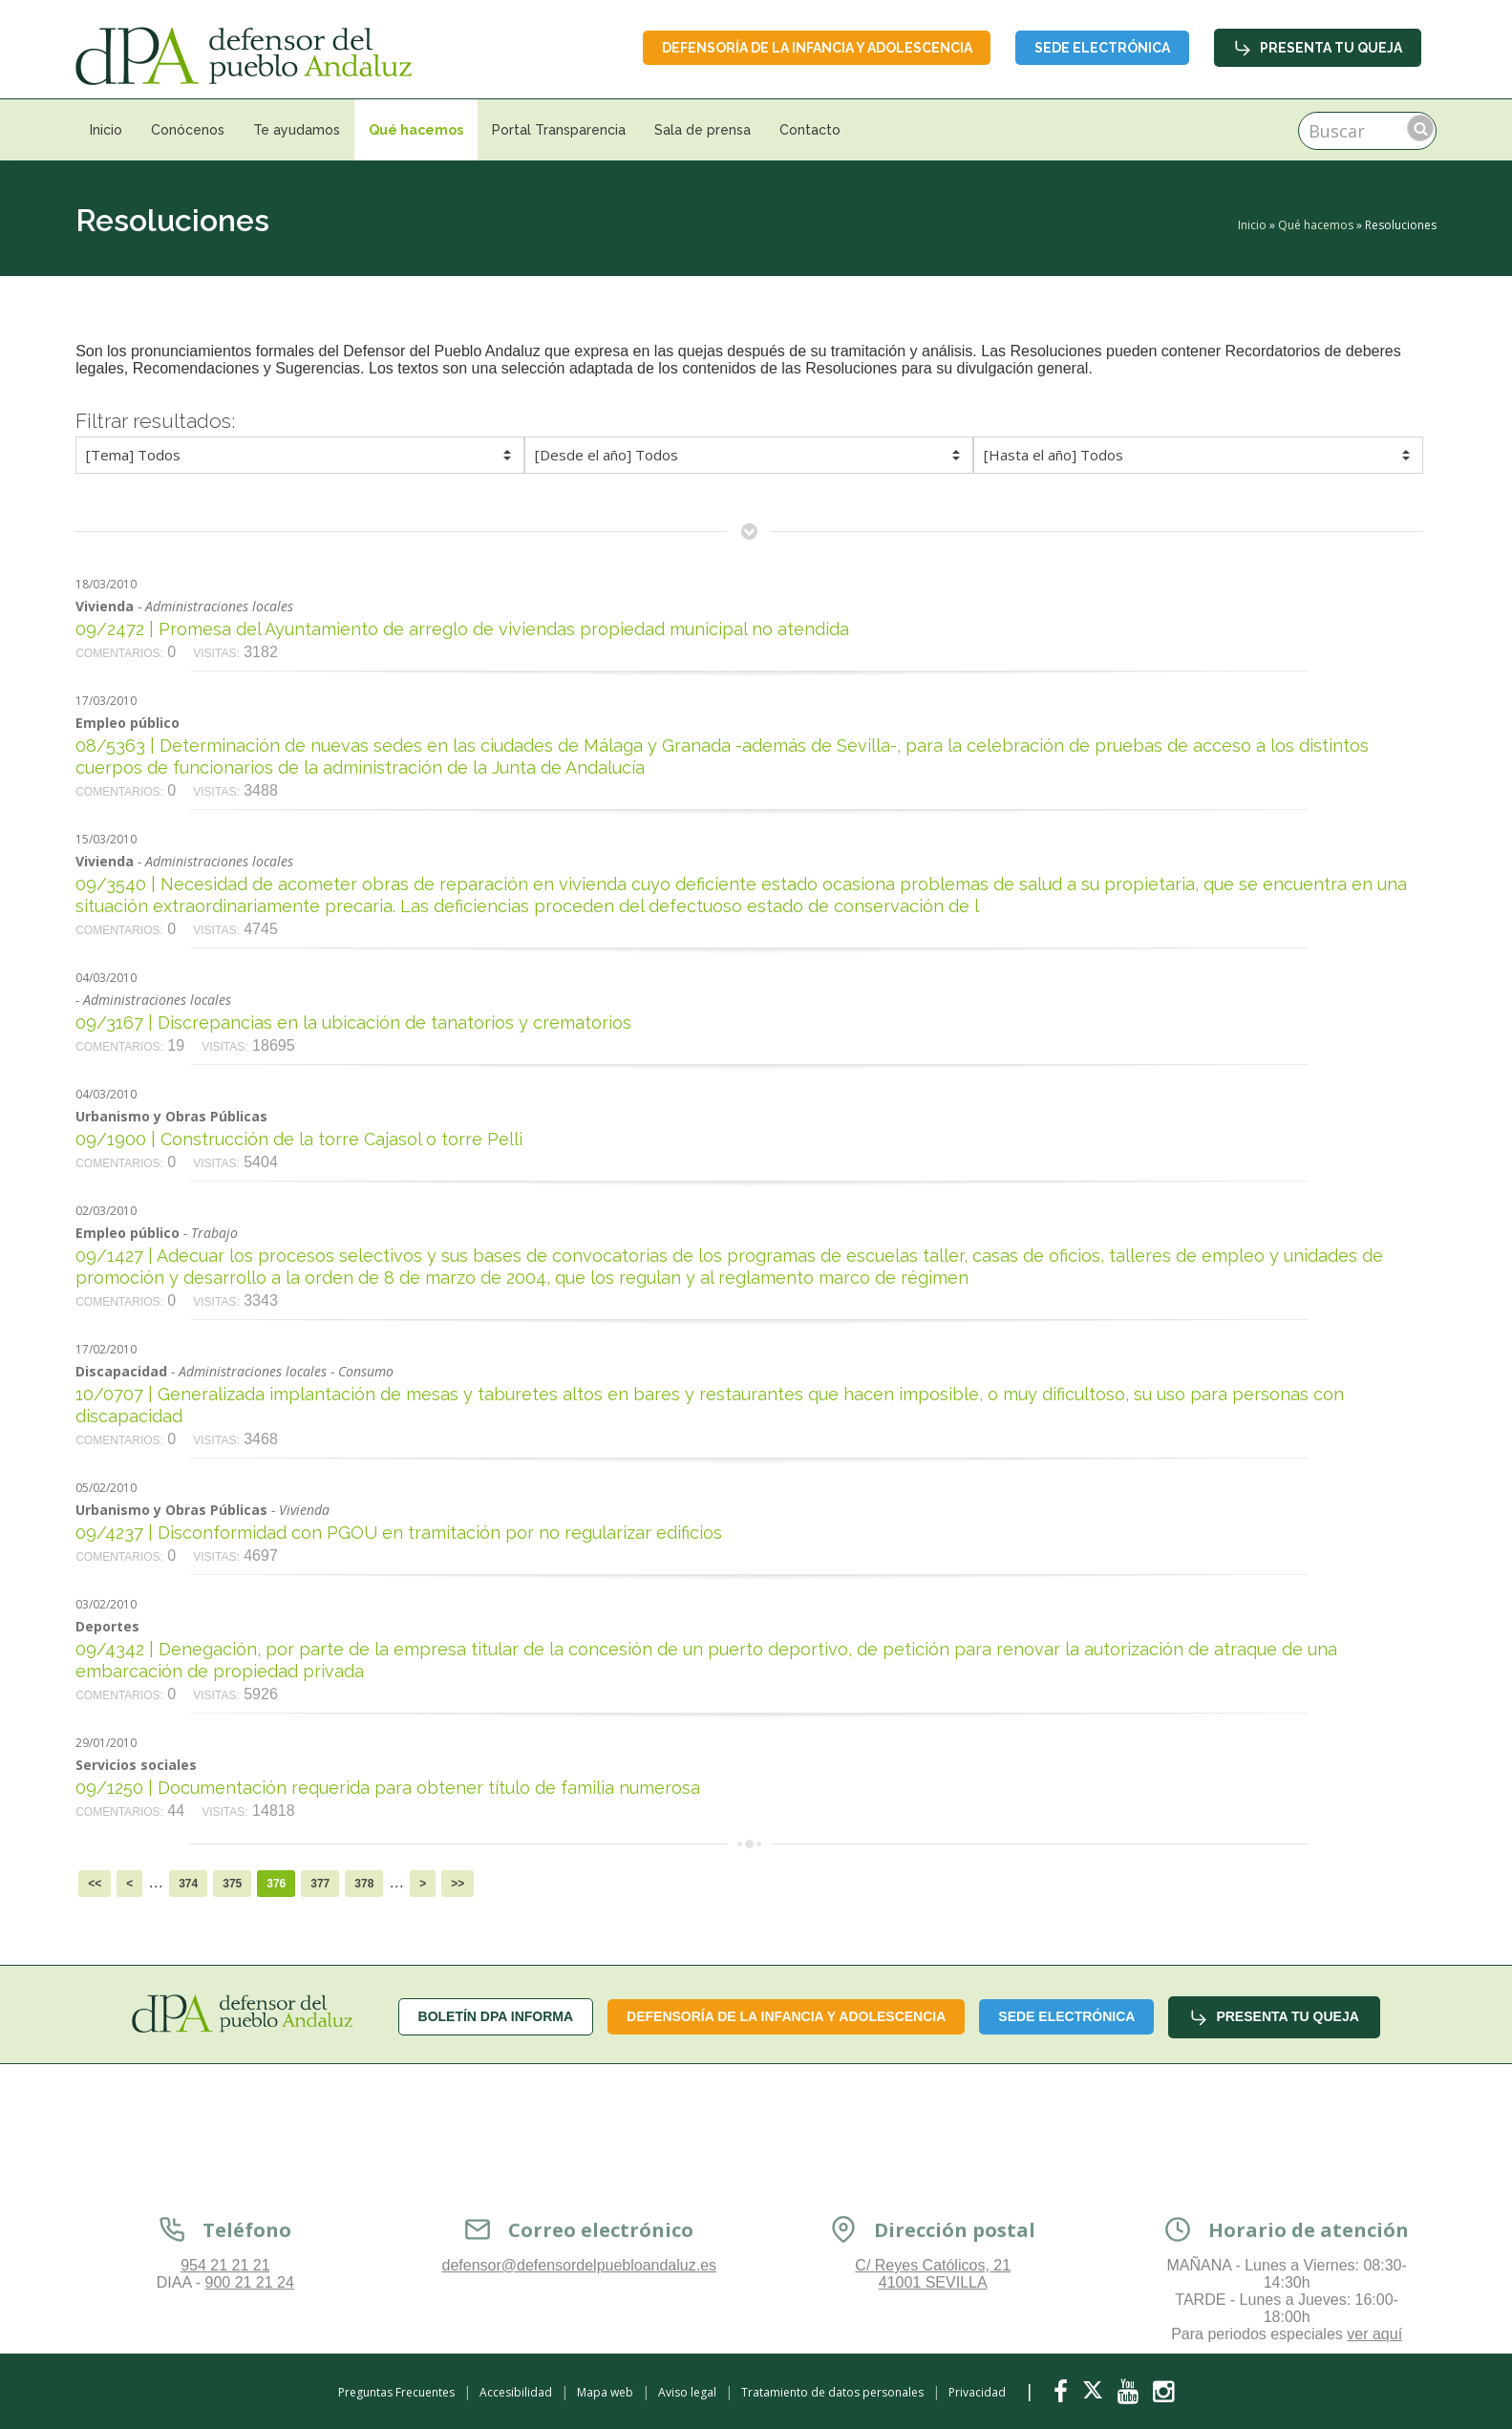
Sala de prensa (702, 130)
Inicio (106, 130)
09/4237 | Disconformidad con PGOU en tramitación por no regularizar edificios (398, 1533)
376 (276, 1883)
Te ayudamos (296, 130)
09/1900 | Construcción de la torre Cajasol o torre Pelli (298, 1139)
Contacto (810, 130)
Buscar (1420, 128)
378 (363, 1883)
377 (320, 1883)
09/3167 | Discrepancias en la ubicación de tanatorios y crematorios (353, 1022)
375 (232, 1883)
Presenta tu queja (1317, 47)
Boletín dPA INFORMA (496, 2016)
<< (94, 1883)
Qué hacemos (416, 130)
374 (188, 1883)
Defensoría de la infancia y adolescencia (816, 47)
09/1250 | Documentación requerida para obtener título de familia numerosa (387, 1788)
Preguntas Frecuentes (396, 2392)
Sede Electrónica (1102, 47)
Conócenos (187, 130)
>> (457, 1883)
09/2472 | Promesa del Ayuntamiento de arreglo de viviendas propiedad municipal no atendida (462, 629)
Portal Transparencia (559, 130)
